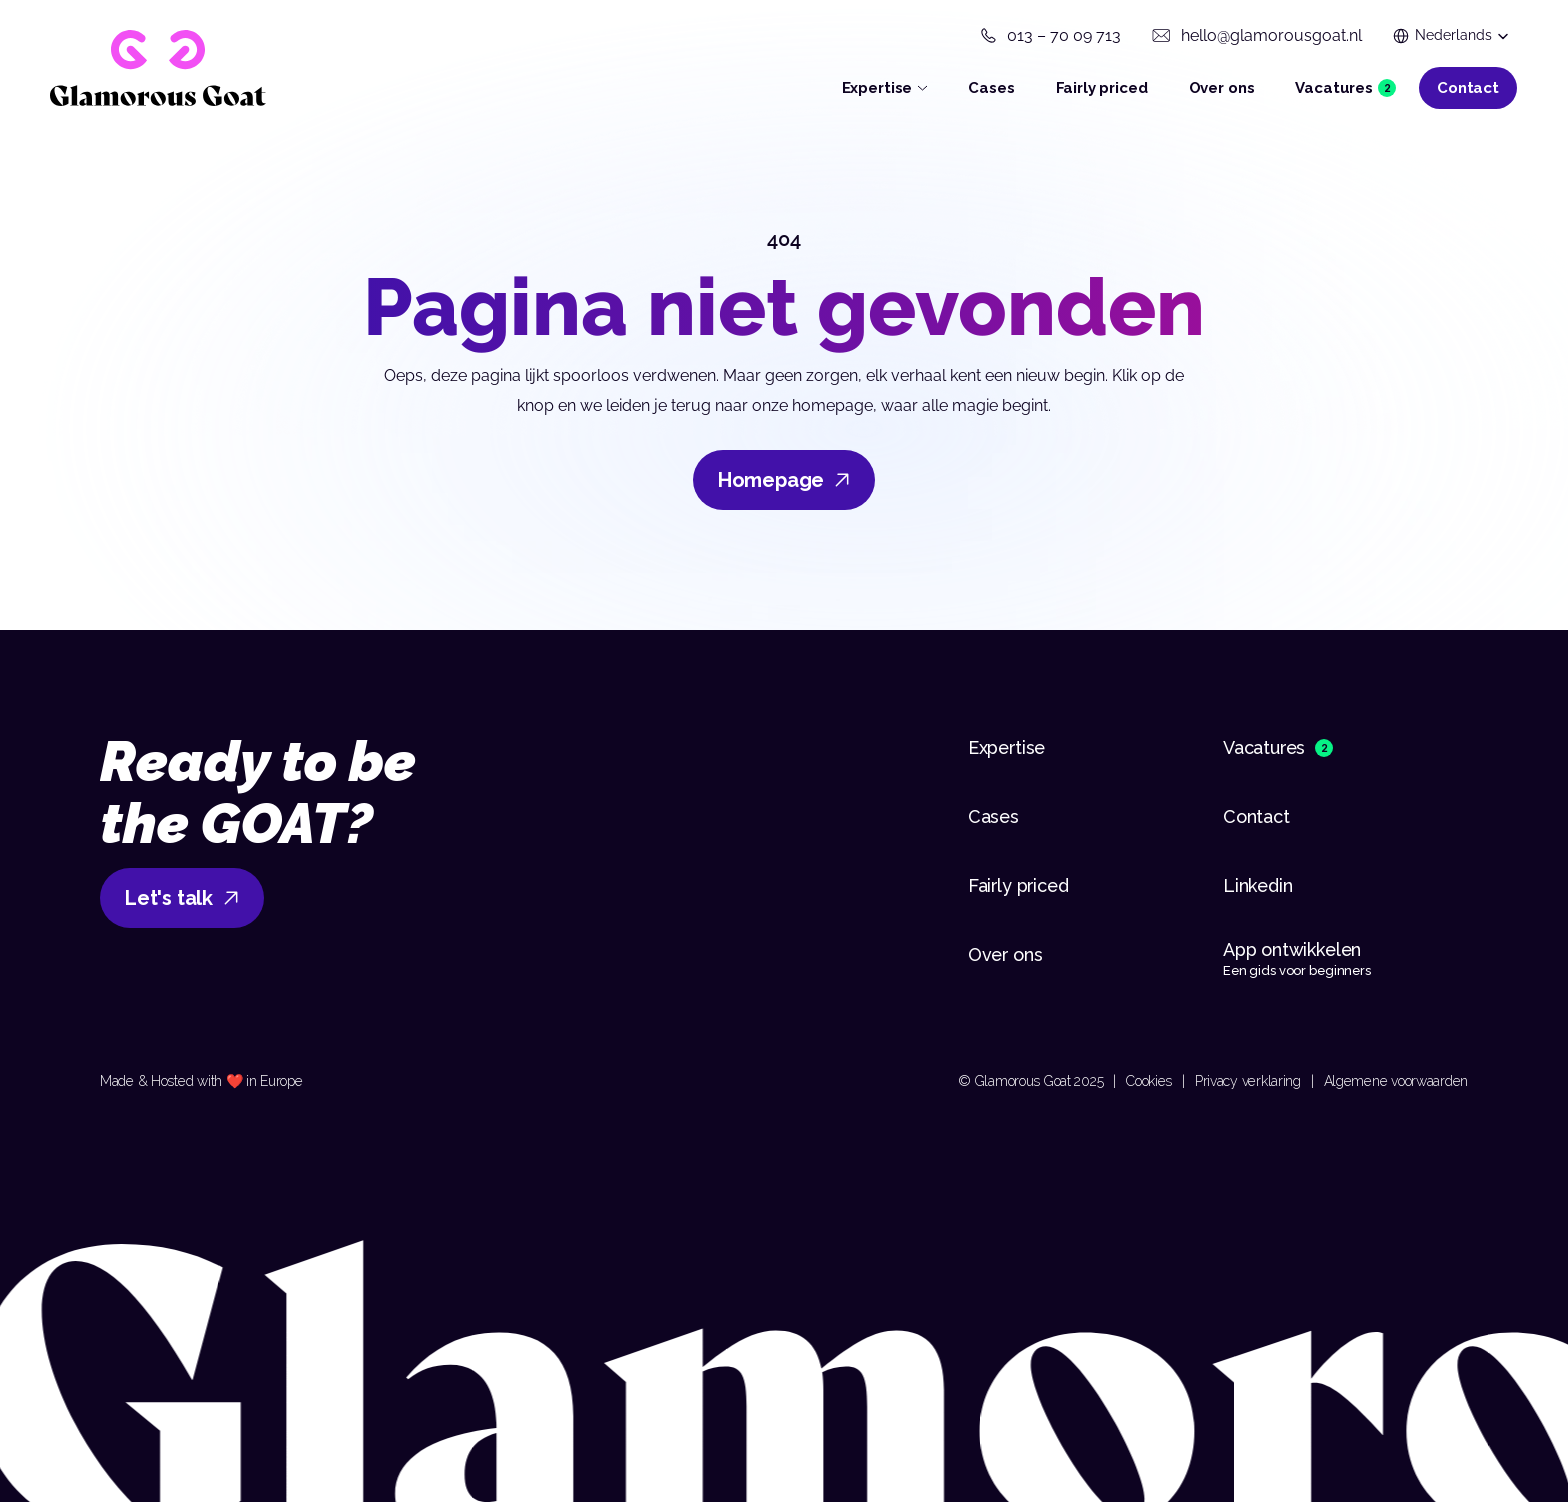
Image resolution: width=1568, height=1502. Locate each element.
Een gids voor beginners (1297, 970)
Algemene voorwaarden (1396, 1081)
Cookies (1149, 1081)
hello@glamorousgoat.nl (1271, 35)
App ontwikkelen (1294, 949)
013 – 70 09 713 (1064, 35)
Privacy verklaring (1248, 1081)
